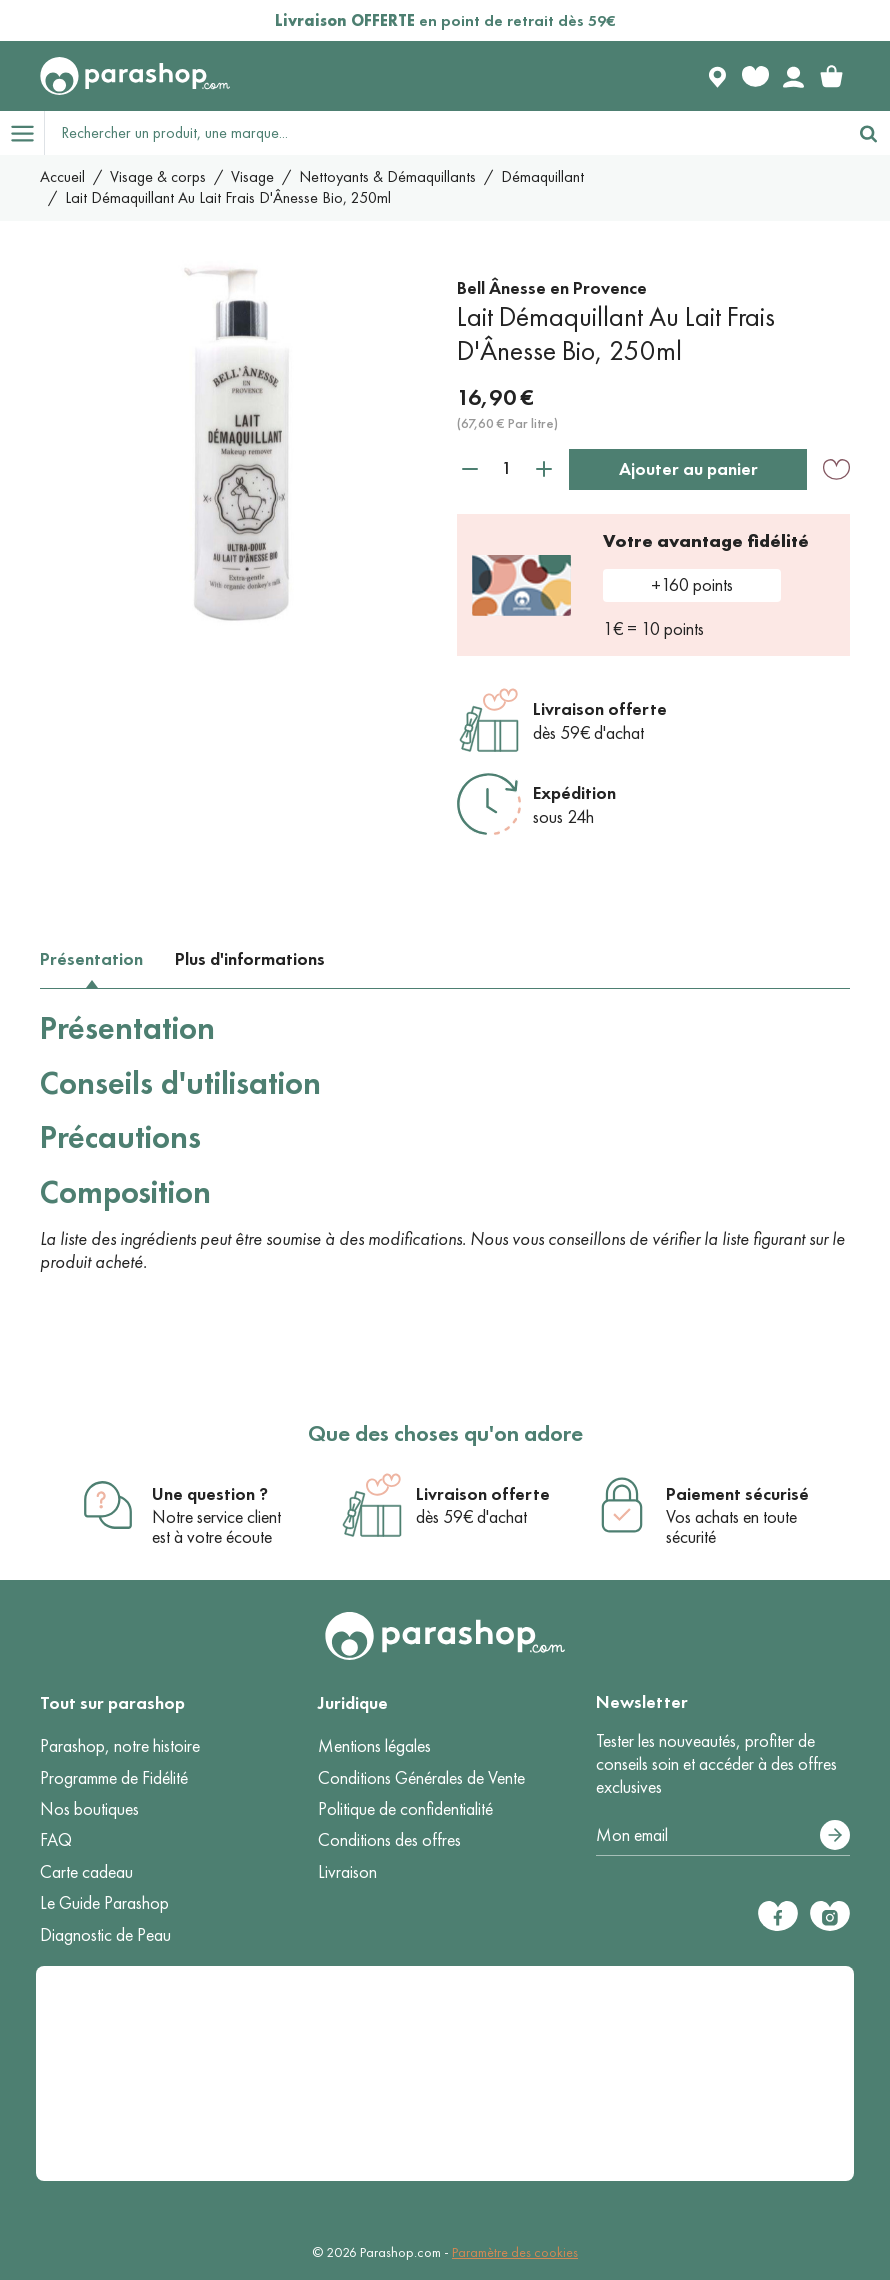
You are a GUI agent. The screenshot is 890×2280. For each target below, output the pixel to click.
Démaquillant (542, 176)
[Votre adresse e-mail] (723, 1836)
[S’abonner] (835, 1835)
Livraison (347, 1872)
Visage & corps (158, 176)
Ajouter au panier (688, 469)
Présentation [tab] (91, 959)
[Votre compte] (793, 76)
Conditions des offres (389, 1840)
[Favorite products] (755, 76)
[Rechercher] (868, 133)
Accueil (62, 176)
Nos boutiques (89, 1809)
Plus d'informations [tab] (250, 959)
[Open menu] (22, 133)
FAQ (56, 1840)
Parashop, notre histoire (120, 1746)
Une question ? (210, 1494)
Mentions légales (374, 1746)
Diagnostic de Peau (105, 1935)
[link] (831, 76)
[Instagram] (830, 1916)
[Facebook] (778, 1916)
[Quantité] (507, 468)
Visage (252, 176)
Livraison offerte (600, 709)
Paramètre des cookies (515, 2252)
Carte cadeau (86, 1872)
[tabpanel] (445, 1142)
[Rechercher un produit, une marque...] (446, 133)
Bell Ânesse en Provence (552, 288)
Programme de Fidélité (114, 1778)
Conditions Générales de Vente (421, 1778)
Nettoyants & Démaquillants (387, 176)
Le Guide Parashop (104, 1903)
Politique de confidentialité (405, 1809)
